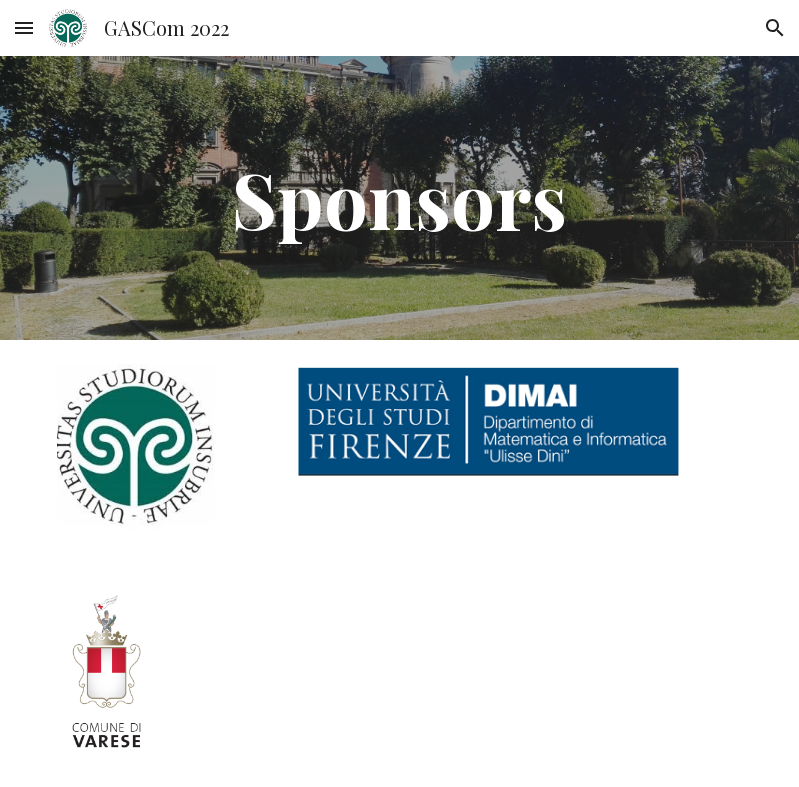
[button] (24, 27)
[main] (399, 198)
